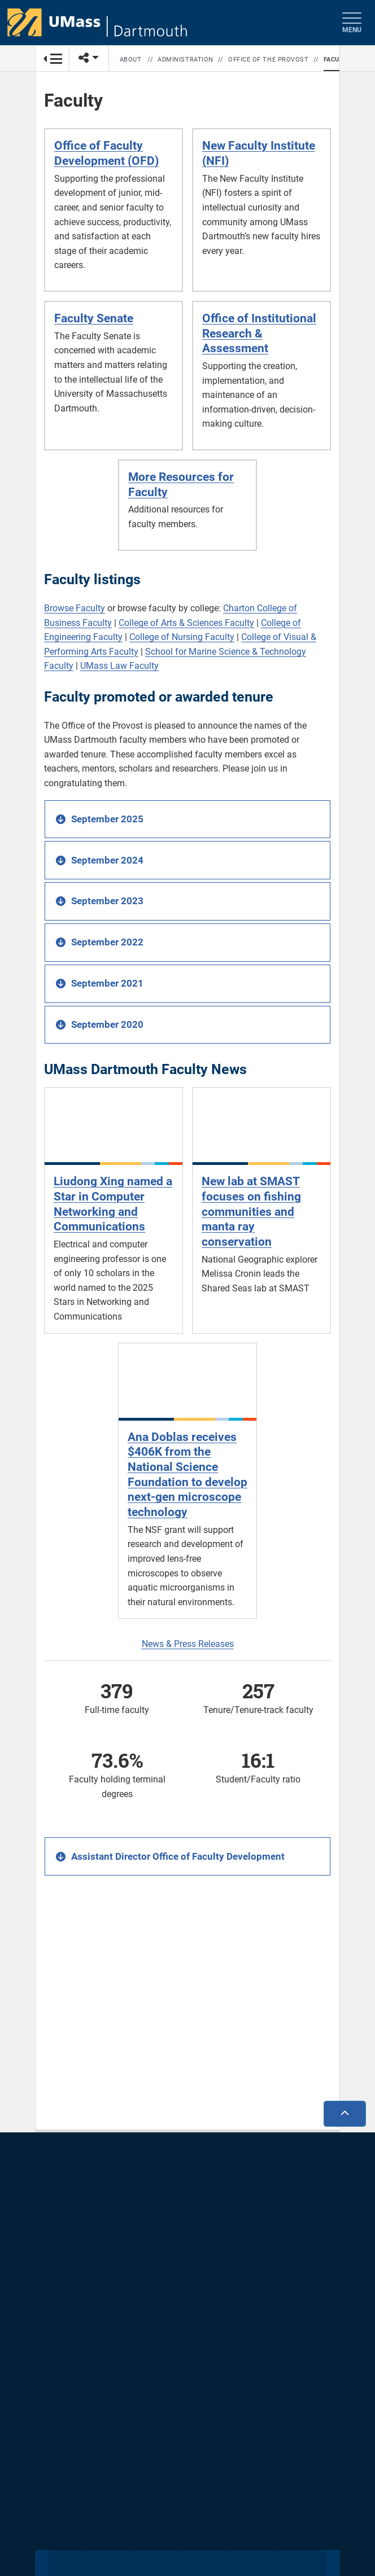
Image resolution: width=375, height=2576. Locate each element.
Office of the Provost (268, 59)
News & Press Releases (188, 1644)
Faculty (337, 59)
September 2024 (107, 860)
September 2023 (107, 900)
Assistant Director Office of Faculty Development (178, 1856)
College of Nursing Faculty (181, 637)
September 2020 (107, 1024)
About (131, 59)
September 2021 (107, 983)
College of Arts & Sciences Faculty (186, 622)
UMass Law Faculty (119, 665)
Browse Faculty (74, 608)
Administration (185, 59)
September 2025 (107, 819)
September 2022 (107, 942)
